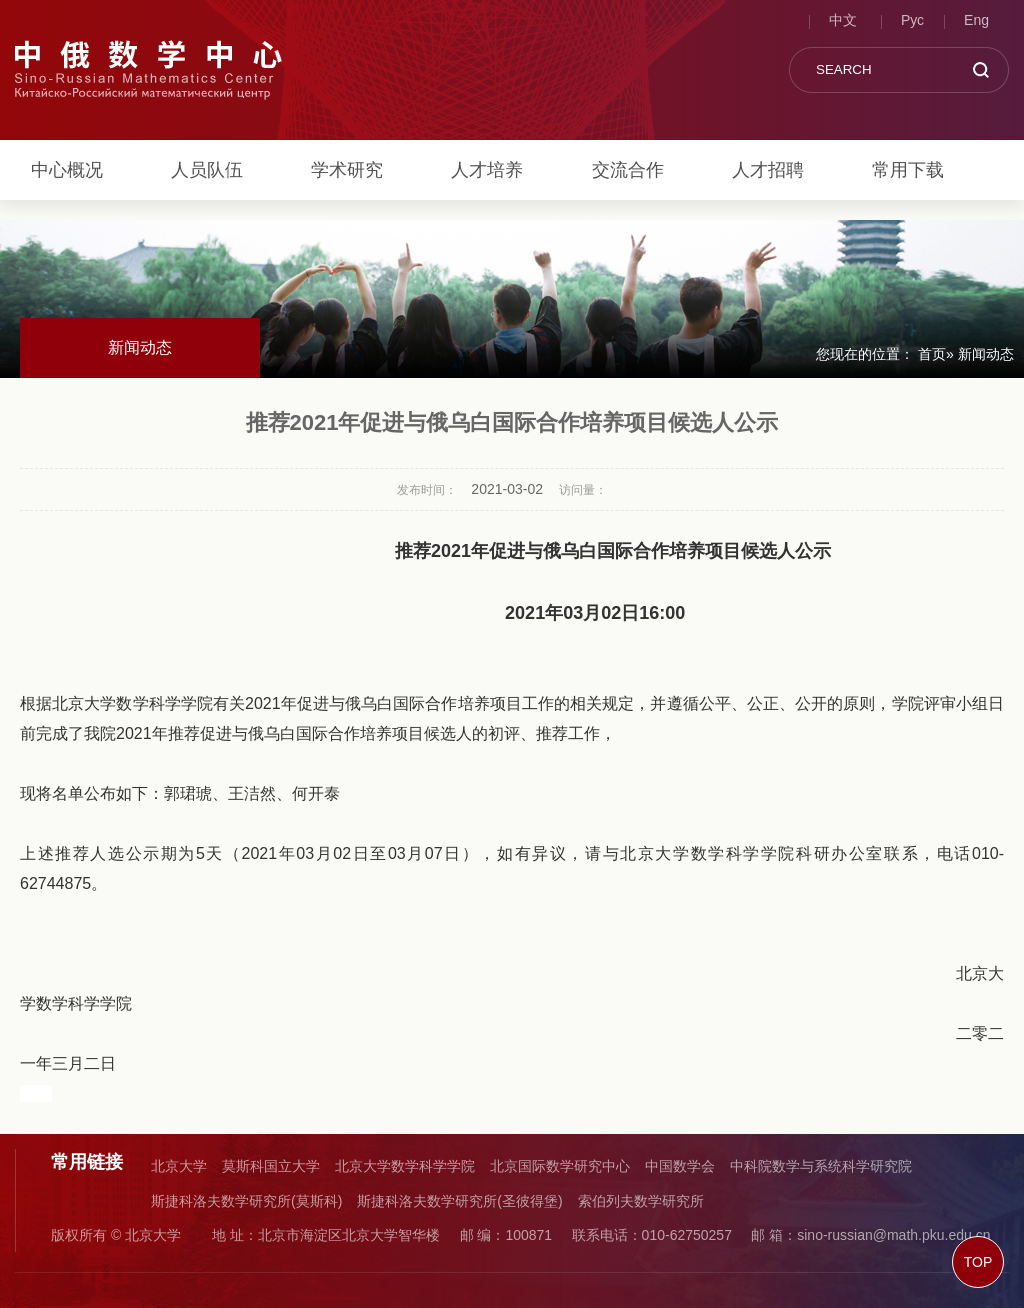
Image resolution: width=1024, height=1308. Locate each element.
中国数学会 (680, 1166)
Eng (976, 20)
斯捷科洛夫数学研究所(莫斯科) (246, 1201)
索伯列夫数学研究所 (641, 1201)
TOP (978, 1262)
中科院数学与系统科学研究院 (821, 1166)
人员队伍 (207, 170)
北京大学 (179, 1166)
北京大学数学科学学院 (405, 1166)
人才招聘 (768, 170)
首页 (932, 354)
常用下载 (908, 170)
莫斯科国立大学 (271, 1166)
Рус (912, 20)
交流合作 (628, 170)
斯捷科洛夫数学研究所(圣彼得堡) (459, 1201)
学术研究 (347, 170)
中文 (843, 20)
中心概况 (67, 170)
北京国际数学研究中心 (560, 1166)
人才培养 (487, 170)
